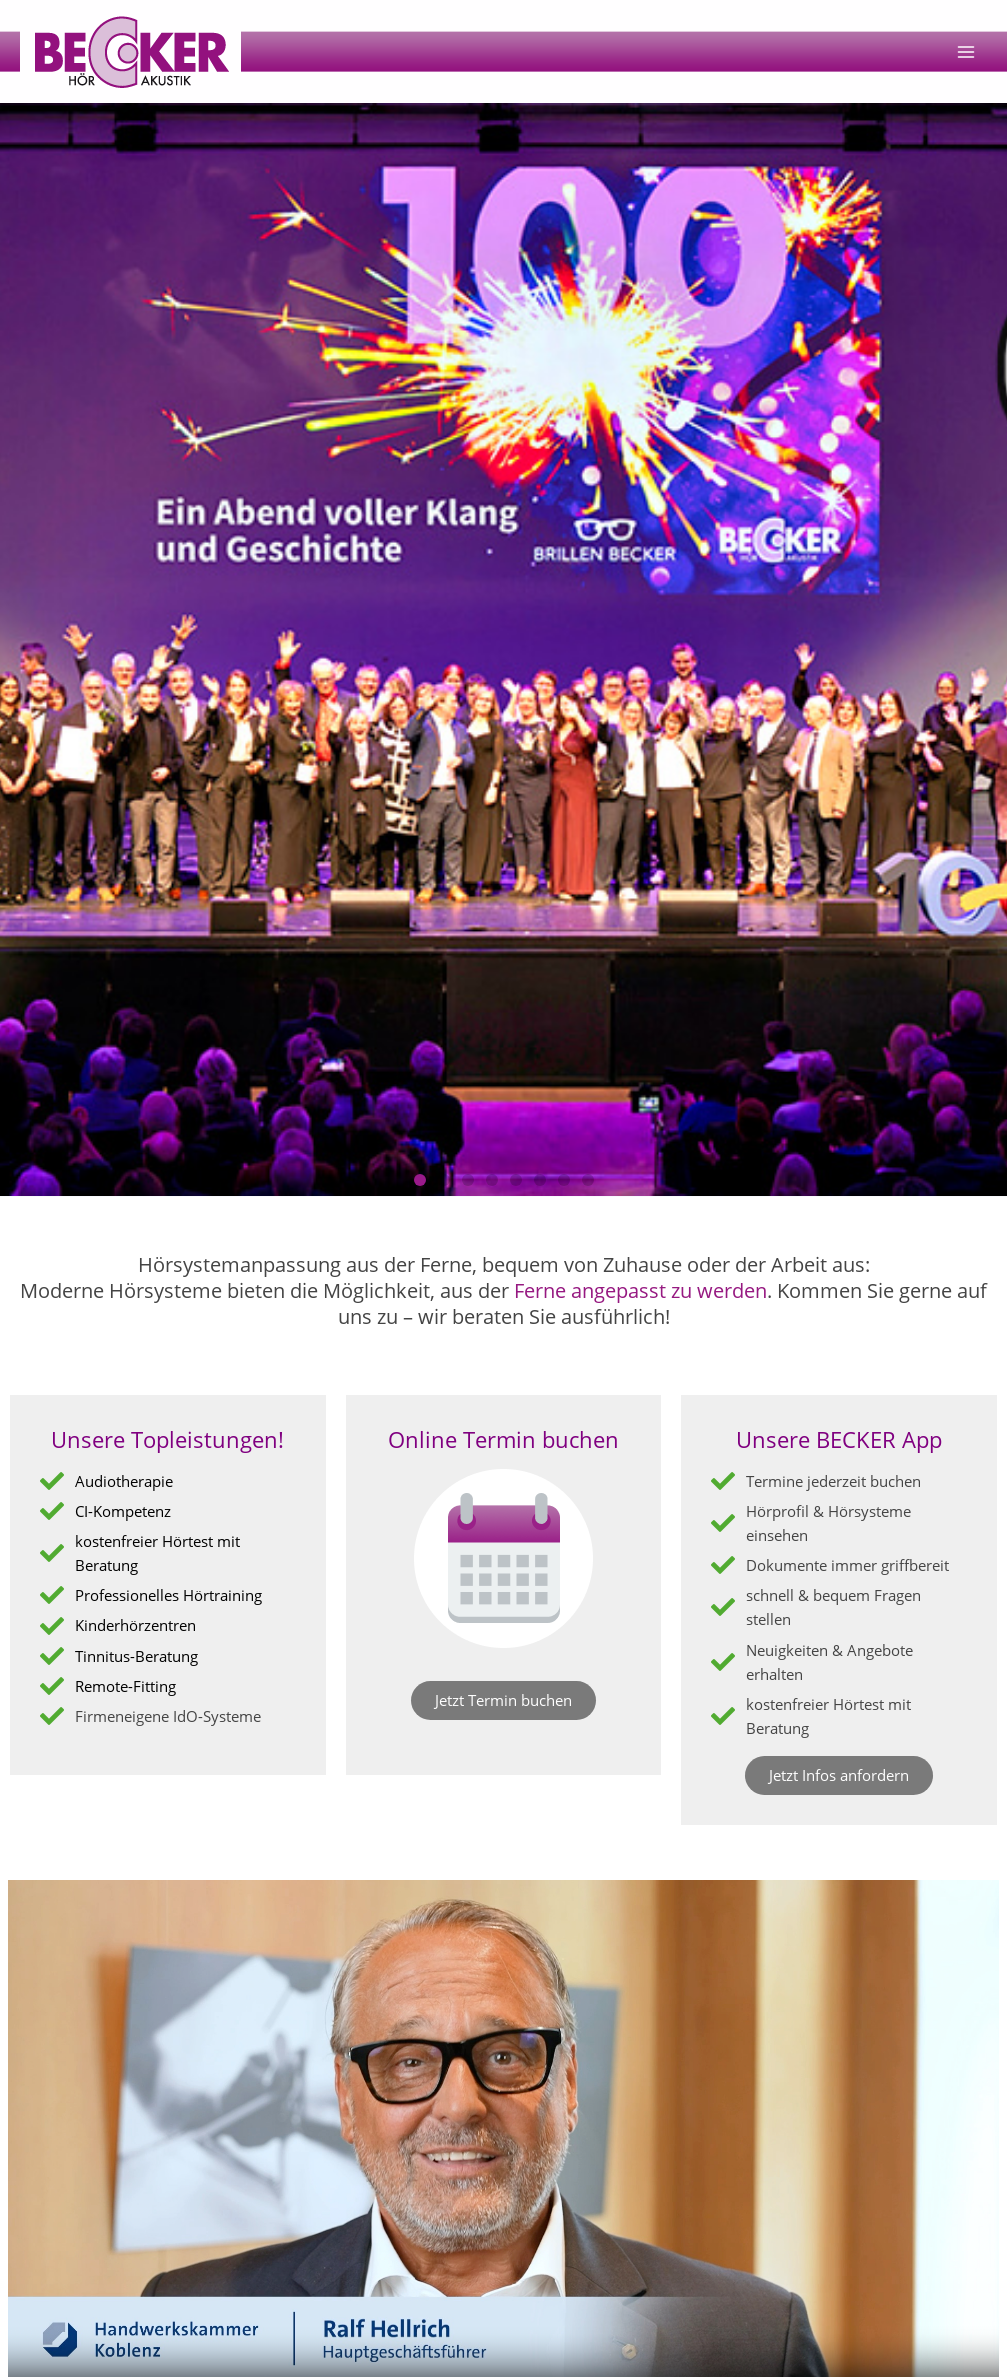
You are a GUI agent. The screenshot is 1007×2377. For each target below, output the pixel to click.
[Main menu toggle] (966, 52)
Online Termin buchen (503, 1439)
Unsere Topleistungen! (167, 1439)
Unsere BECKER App (839, 1439)
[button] (420, 1180)
